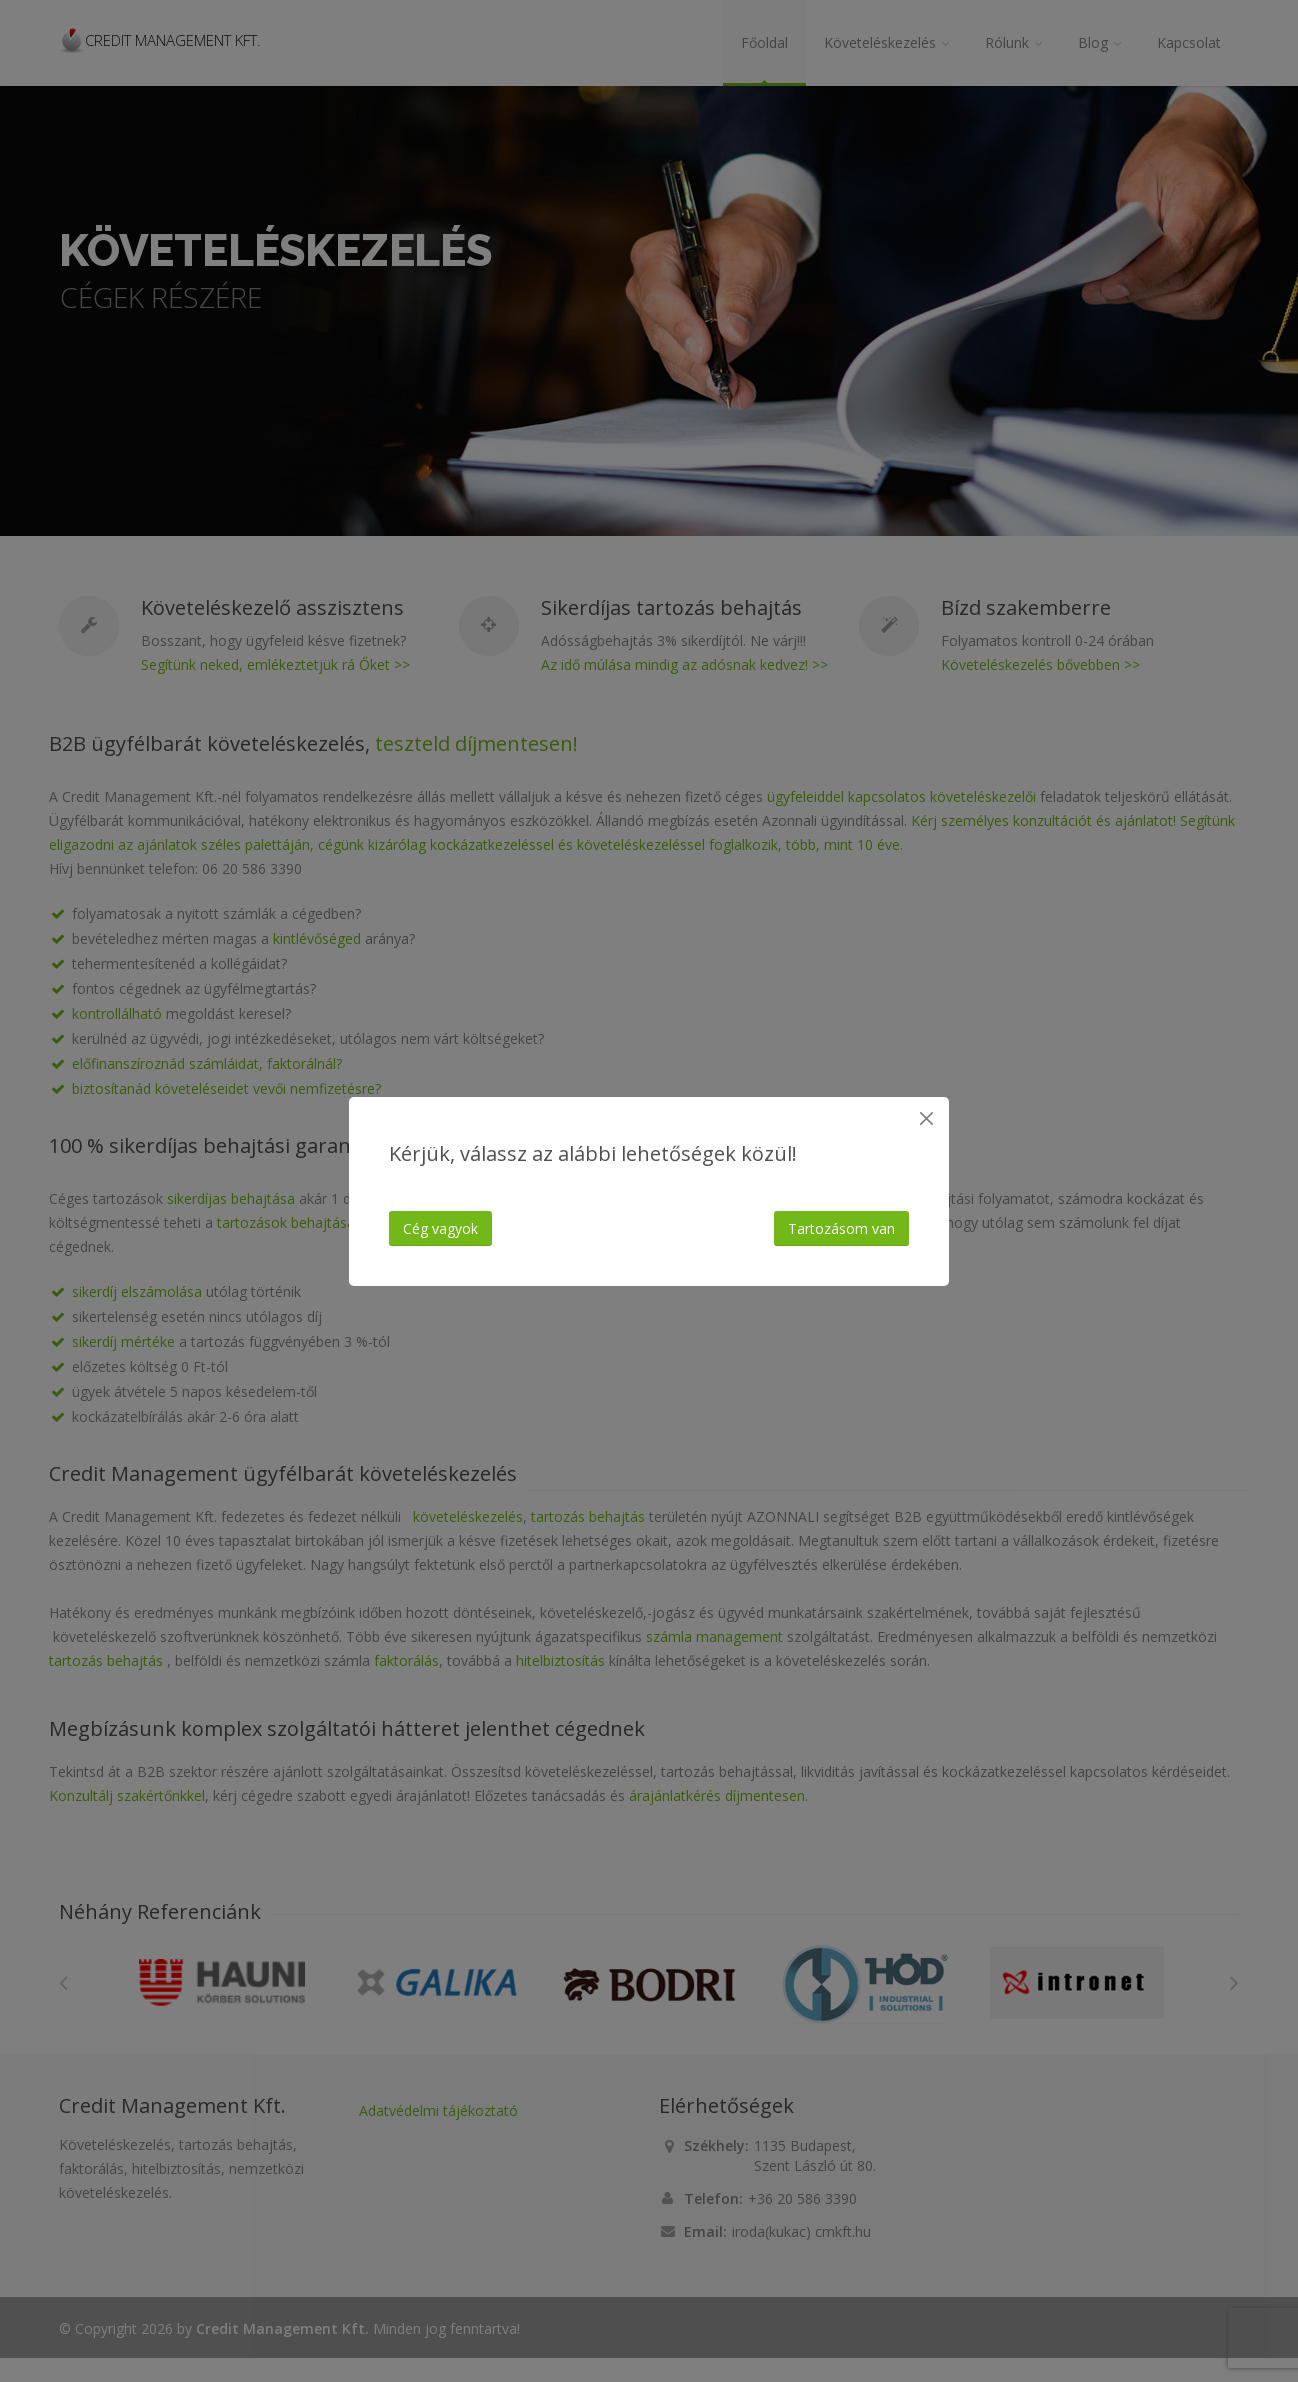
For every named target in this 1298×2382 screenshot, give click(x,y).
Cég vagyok (440, 1228)
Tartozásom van (841, 1228)
